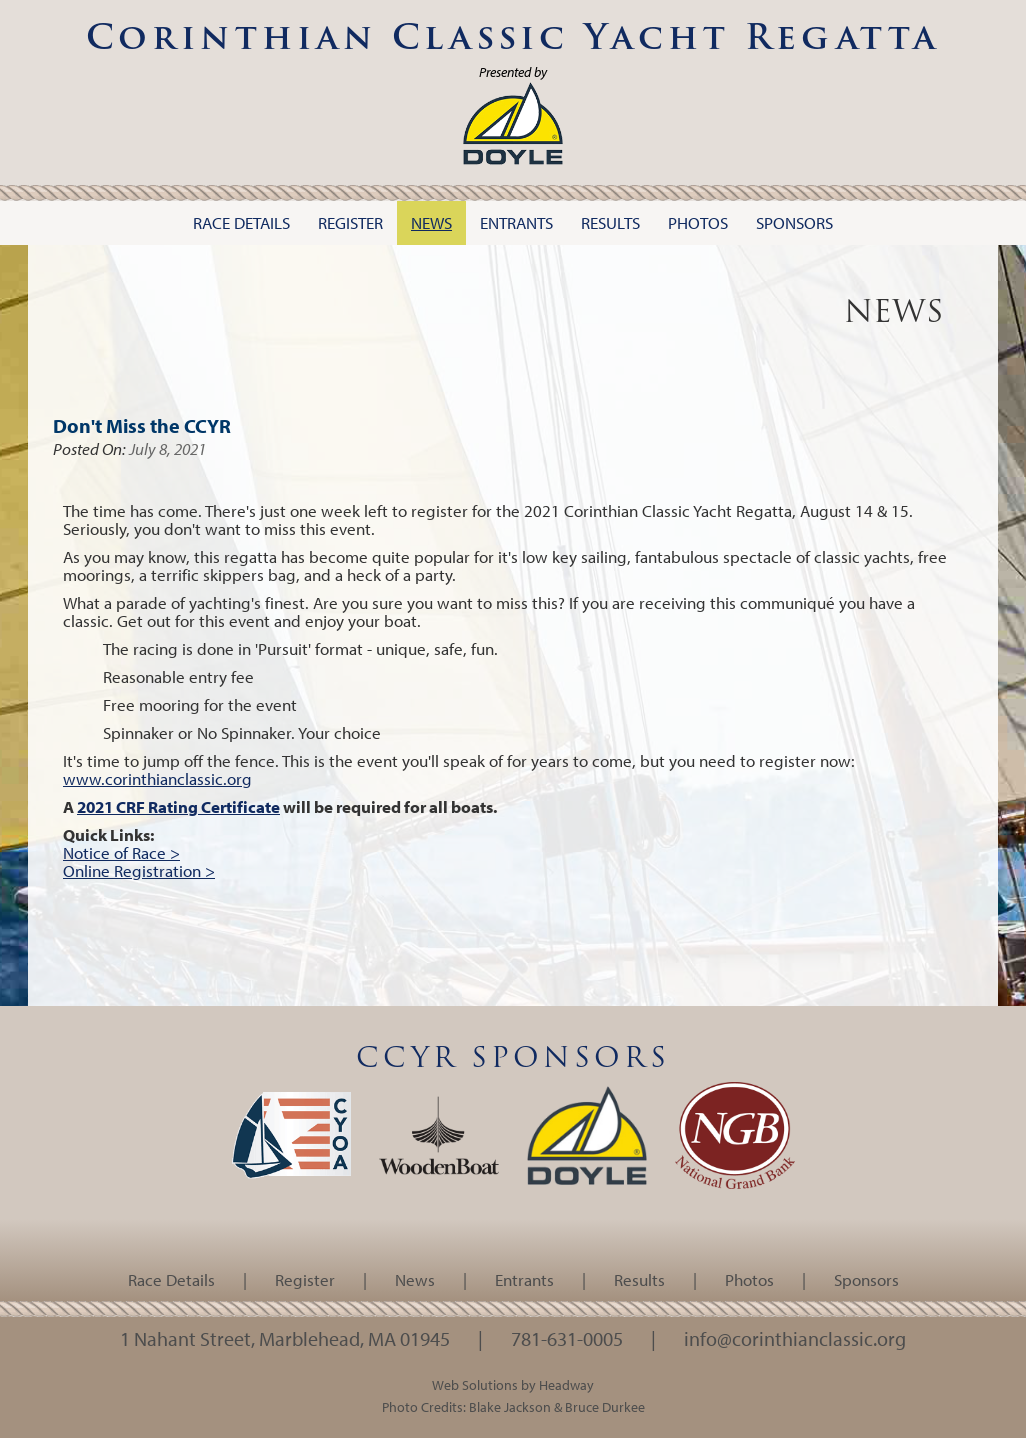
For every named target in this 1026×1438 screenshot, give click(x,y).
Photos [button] (698, 222)
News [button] (431, 222)
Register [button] (350, 222)
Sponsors (866, 1279)
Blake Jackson (510, 1406)
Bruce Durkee (605, 1406)
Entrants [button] (516, 222)
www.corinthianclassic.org (157, 778)
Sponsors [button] (794, 222)
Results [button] (610, 222)
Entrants (524, 1279)
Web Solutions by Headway (513, 1384)
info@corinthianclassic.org (795, 1338)
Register (305, 1279)
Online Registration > (139, 870)
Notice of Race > (121, 852)
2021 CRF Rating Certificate (178, 806)
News (415, 1279)
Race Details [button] (241, 222)
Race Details (171, 1279)
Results (639, 1279)
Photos (749, 1279)
